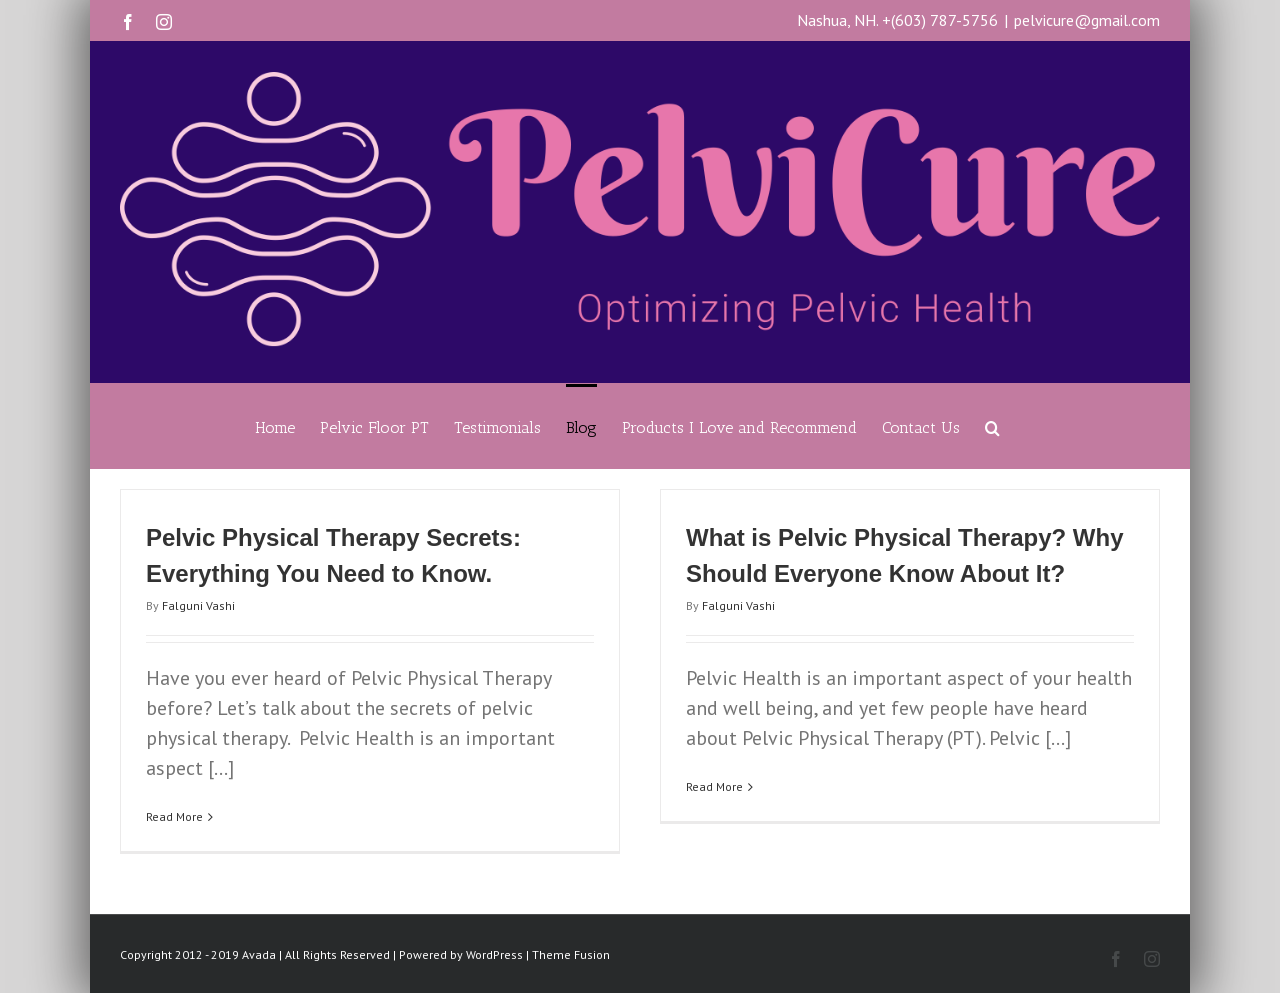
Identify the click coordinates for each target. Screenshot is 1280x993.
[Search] (992, 426)
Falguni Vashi (198, 605)
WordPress (494, 954)
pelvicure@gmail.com (1087, 20)
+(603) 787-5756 (940, 20)
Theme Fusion (571, 954)
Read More (174, 816)
